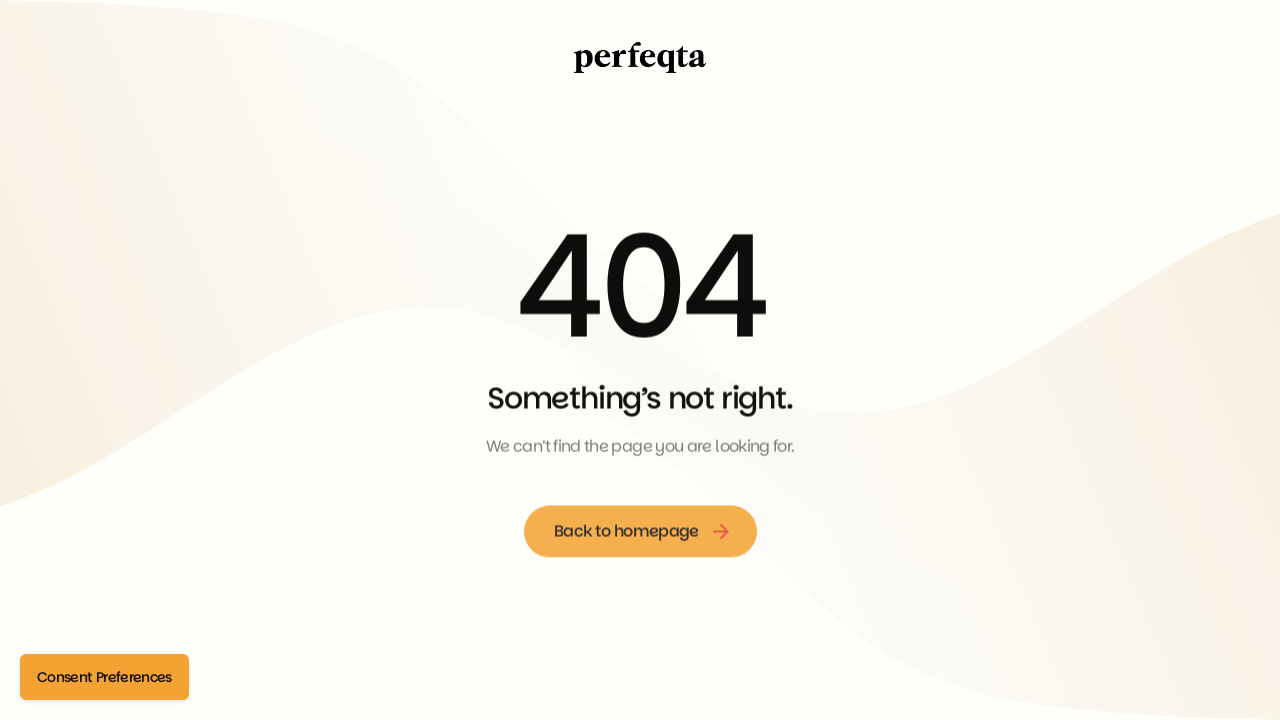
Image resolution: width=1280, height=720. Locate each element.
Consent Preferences (104, 677)
